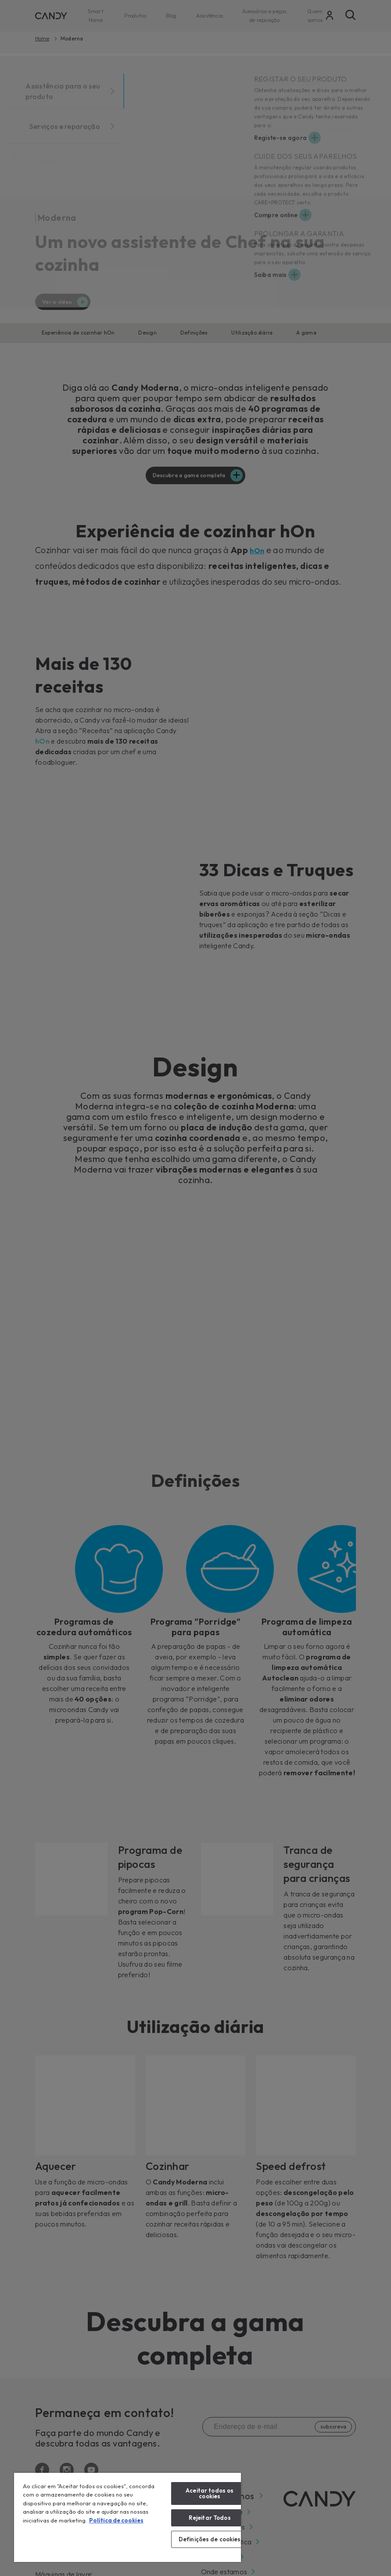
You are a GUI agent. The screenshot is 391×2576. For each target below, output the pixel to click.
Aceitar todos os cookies (209, 2493)
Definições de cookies (210, 2539)
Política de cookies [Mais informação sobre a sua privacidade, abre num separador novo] (116, 2520)
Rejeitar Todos (210, 2517)
